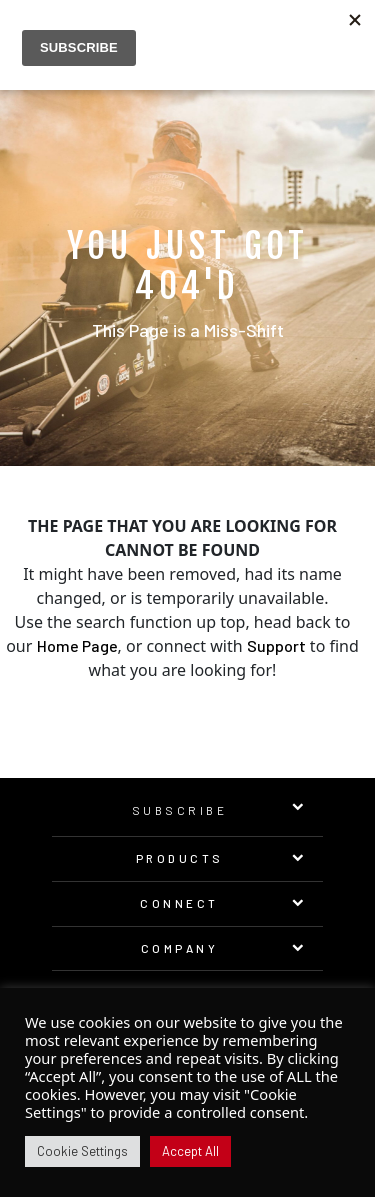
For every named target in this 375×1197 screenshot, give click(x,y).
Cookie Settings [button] (82, 1151)
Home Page (77, 645)
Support (276, 645)
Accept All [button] (190, 1151)
